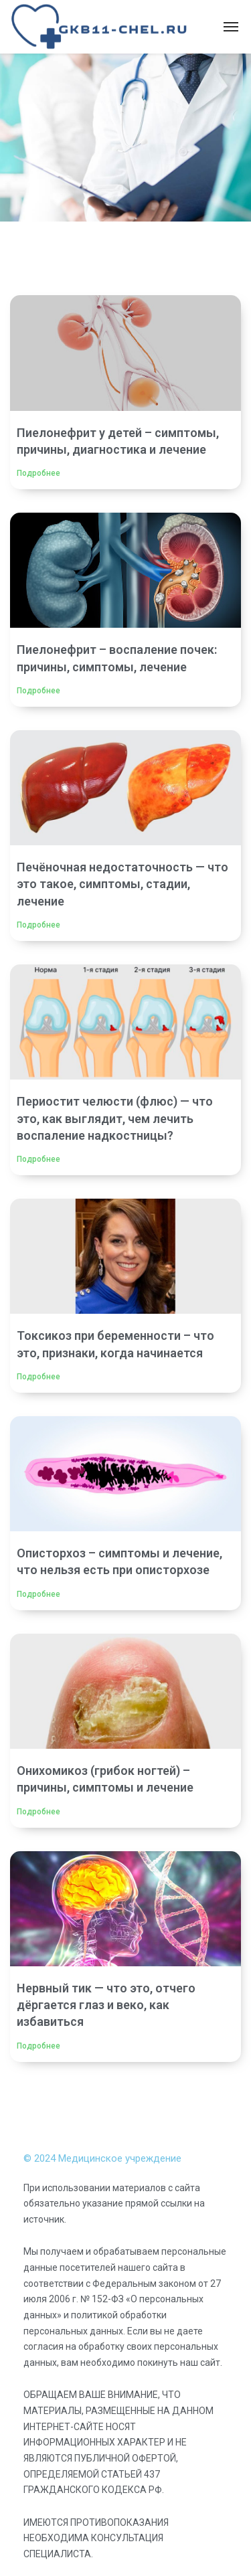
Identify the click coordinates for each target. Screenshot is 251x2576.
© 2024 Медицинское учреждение (102, 2158)
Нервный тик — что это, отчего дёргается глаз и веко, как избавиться (106, 2005)
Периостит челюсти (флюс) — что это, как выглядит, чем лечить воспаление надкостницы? (115, 1118)
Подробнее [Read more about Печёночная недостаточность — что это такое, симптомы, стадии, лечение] (38, 925)
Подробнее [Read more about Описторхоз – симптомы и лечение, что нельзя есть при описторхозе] (38, 1594)
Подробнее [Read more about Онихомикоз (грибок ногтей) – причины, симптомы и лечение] (38, 1811)
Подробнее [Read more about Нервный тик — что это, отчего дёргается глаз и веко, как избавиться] (38, 2046)
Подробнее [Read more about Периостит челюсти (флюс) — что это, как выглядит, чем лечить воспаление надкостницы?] (38, 1159)
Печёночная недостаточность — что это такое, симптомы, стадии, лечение (122, 884)
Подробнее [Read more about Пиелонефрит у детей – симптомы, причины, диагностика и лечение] (38, 473)
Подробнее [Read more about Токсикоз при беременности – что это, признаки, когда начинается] (38, 1376)
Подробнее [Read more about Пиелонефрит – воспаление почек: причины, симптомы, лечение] (38, 690)
